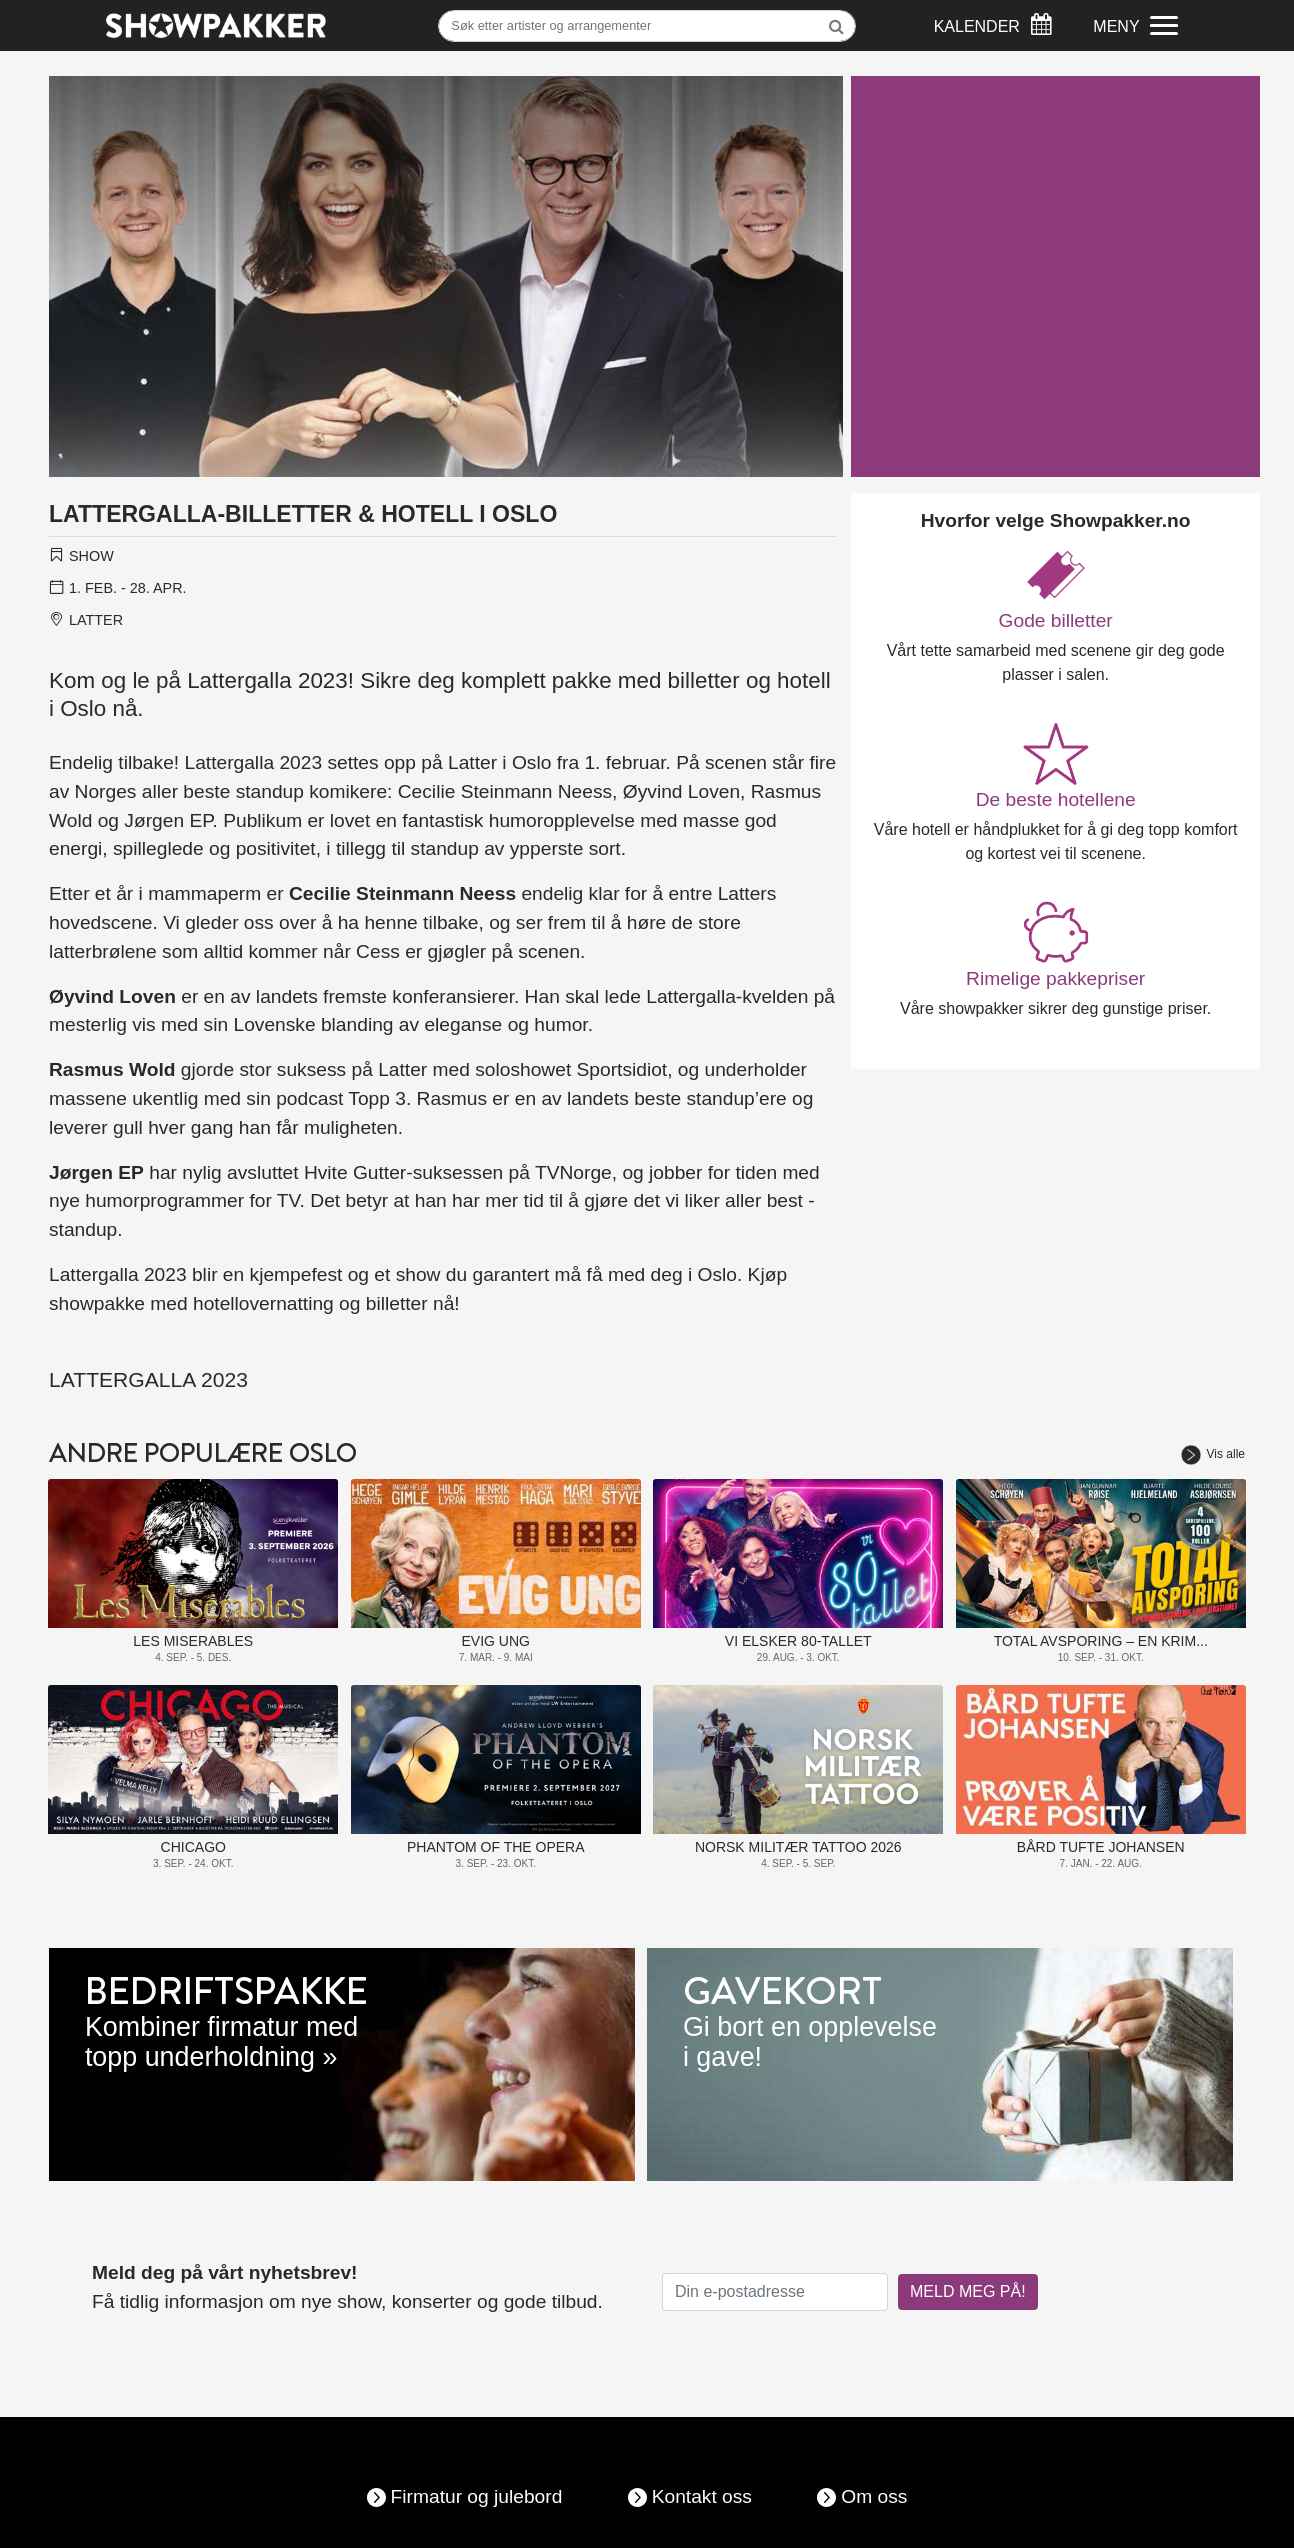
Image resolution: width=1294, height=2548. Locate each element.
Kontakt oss (702, 2496)
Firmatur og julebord (477, 2496)
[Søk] (646, 26)
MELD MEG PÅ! (968, 2291)
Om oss (874, 2496)
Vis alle (1213, 1454)
